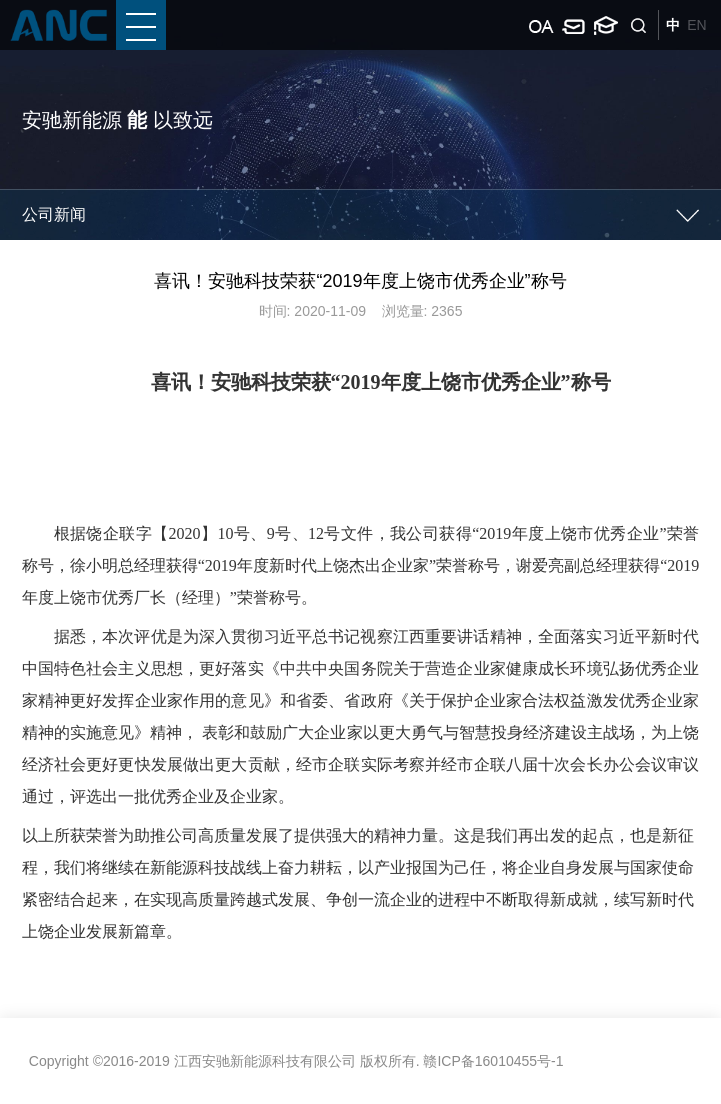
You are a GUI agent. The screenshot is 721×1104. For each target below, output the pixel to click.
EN (696, 25)
